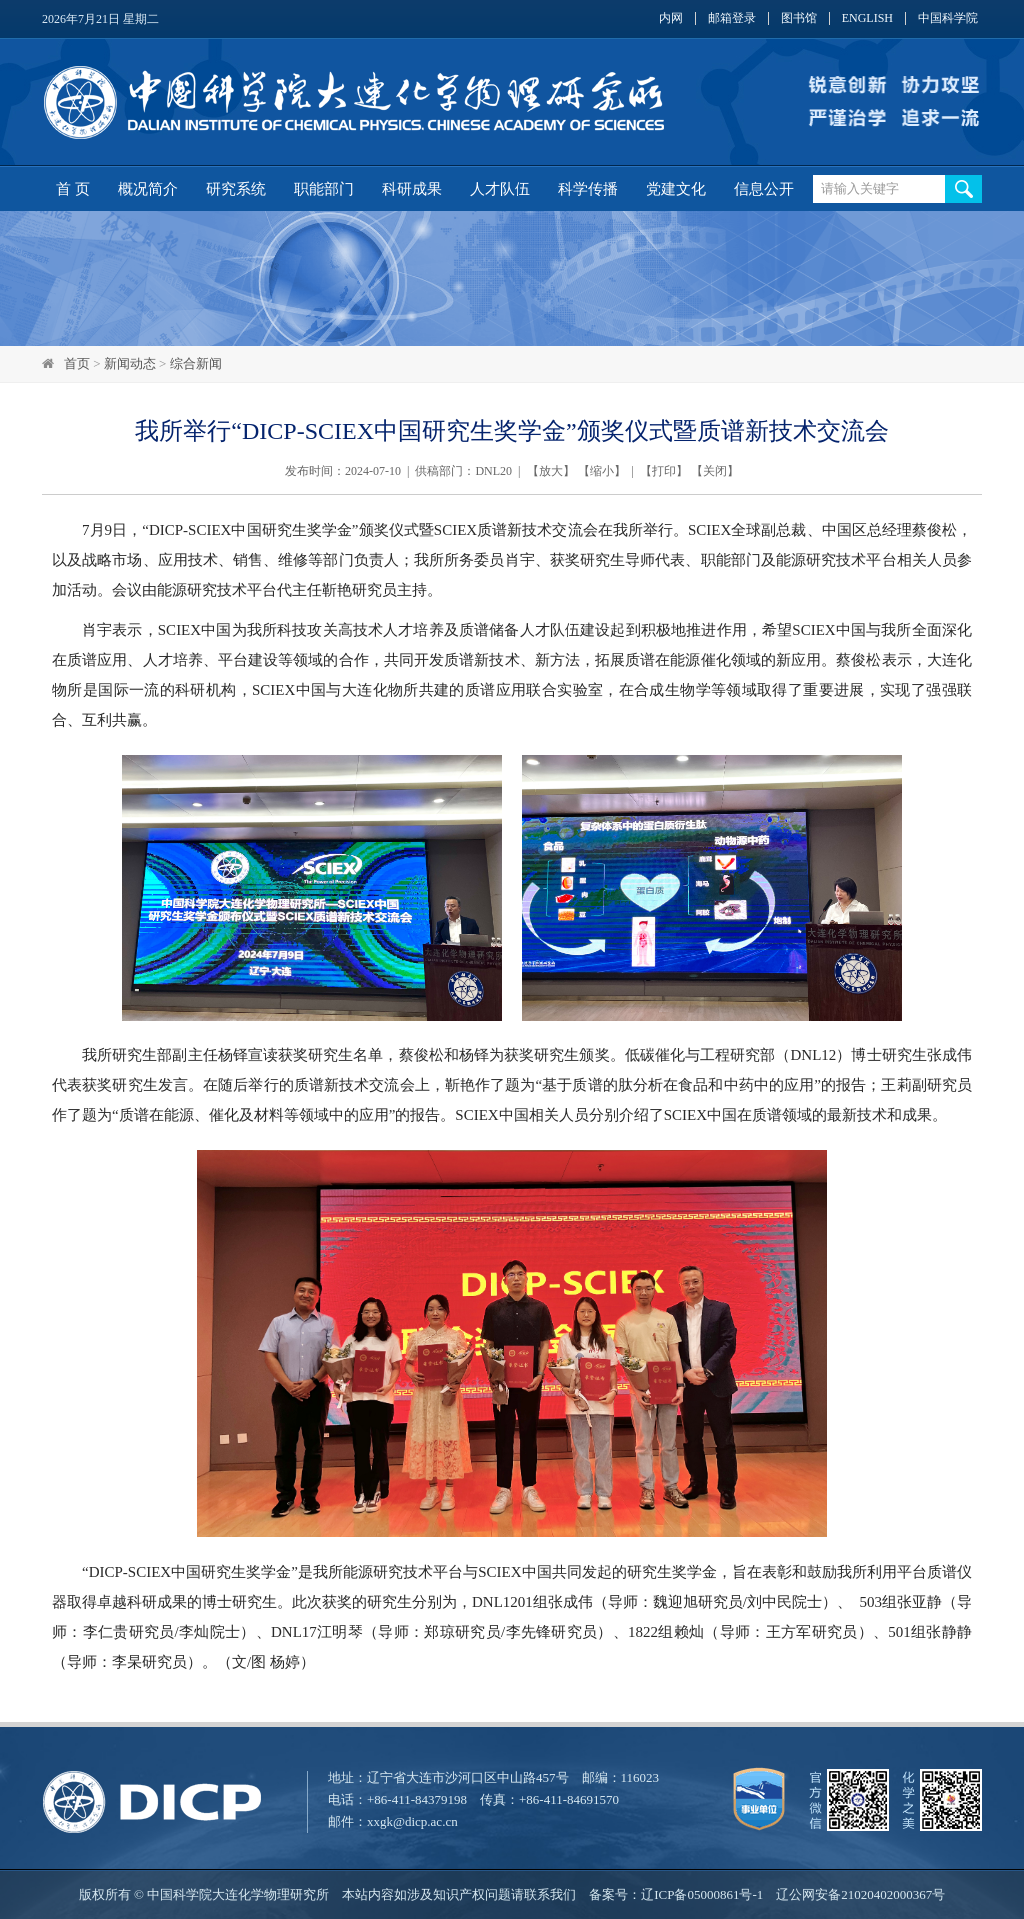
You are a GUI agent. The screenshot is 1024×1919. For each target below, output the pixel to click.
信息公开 (764, 189)
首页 (77, 363)
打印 (664, 471)
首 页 (73, 189)
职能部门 (324, 189)
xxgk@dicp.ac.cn (412, 1821)
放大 (551, 471)
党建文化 (676, 189)
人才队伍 (500, 189)
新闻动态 (130, 363)
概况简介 (148, 189)
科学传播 (588, 189)
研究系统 (236, 189)
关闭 (715, 471)
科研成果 (412, 189)
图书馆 (799, 18)
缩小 (602, 471)
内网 (671, 18)
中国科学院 (948, 18)
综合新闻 (196, 363)
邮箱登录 (732, 18)
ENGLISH (867, 18)
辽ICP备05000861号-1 (702, 1894)
